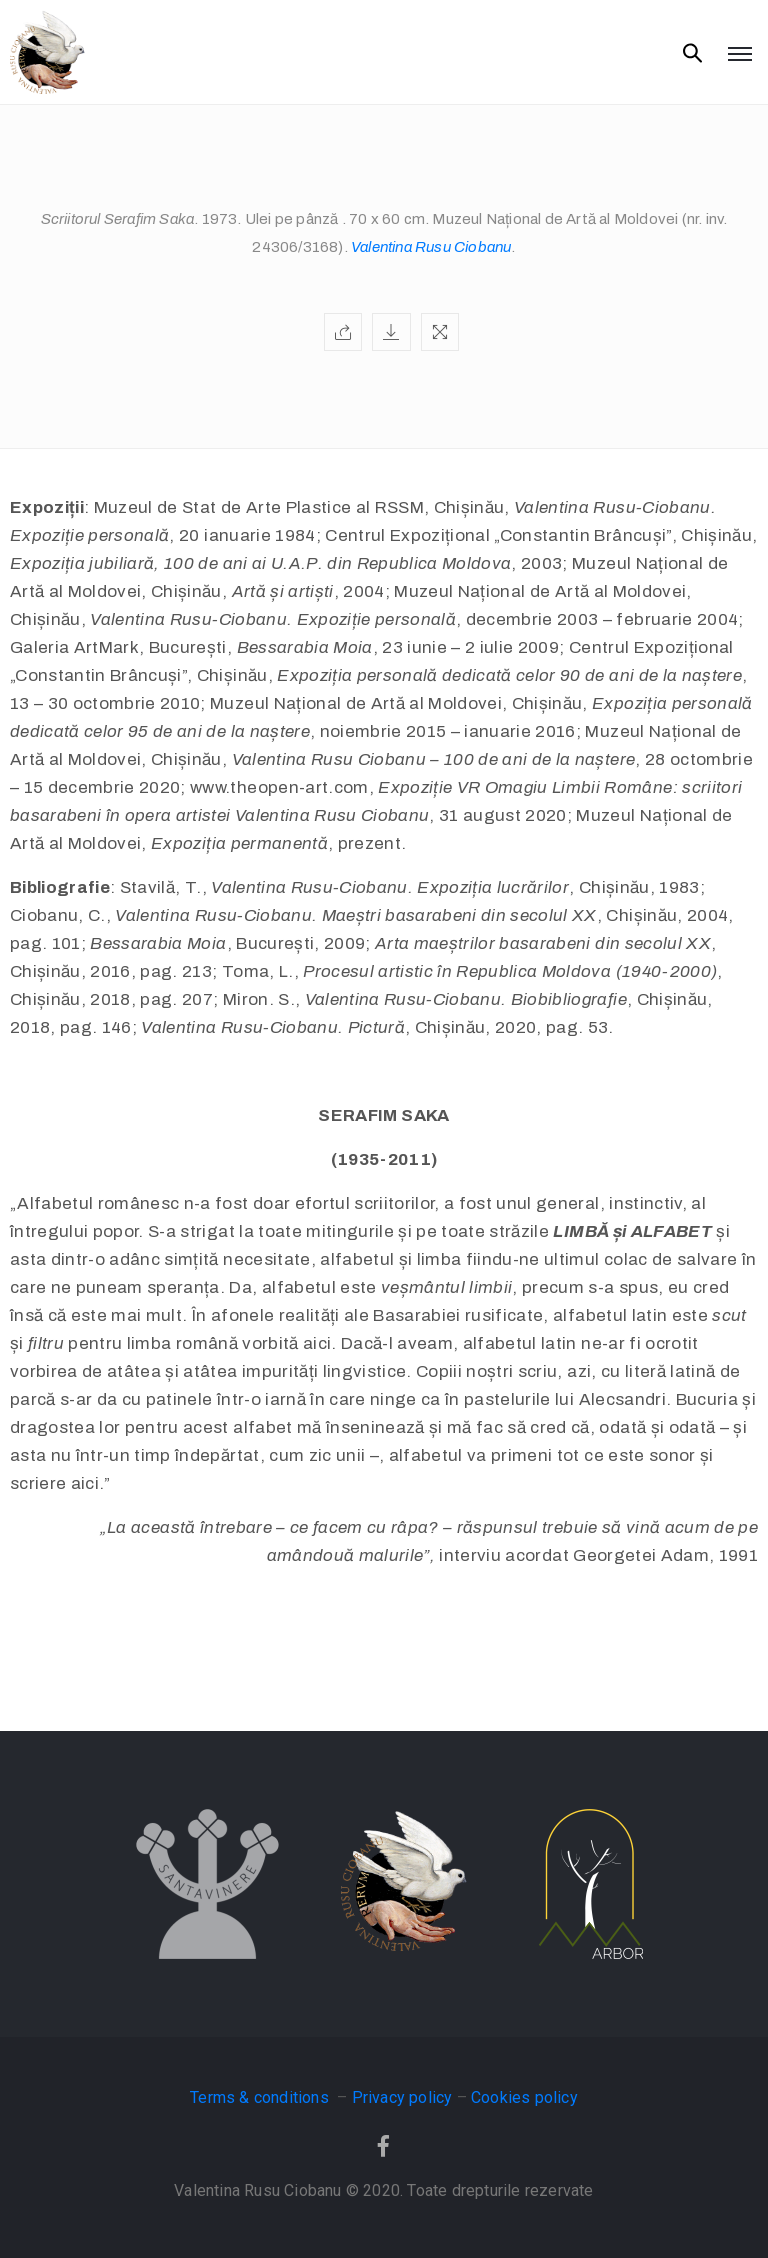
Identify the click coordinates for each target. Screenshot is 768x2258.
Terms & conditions (261, 2097)
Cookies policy (524, 2097)
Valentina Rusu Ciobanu (431, 247)
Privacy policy (402, 2097)
